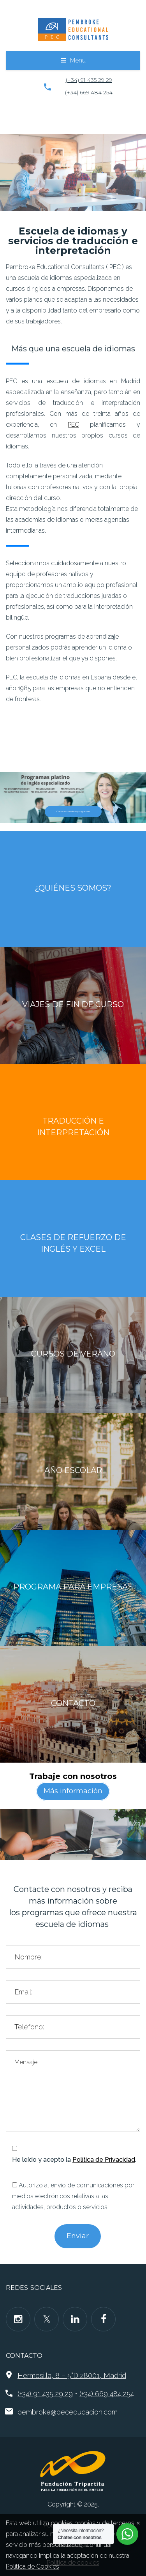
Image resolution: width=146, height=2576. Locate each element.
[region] (73, 172)
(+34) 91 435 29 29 (89, 79)
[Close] (138, 2522)
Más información (73, 1791)
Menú (78, 60)
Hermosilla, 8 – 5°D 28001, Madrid (72, 2375)
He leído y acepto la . (74, 2159)
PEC (73, 424)
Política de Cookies (32, 2566)
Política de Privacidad (103, 2159)
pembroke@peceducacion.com (68, 2412)
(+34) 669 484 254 (89, 92)
